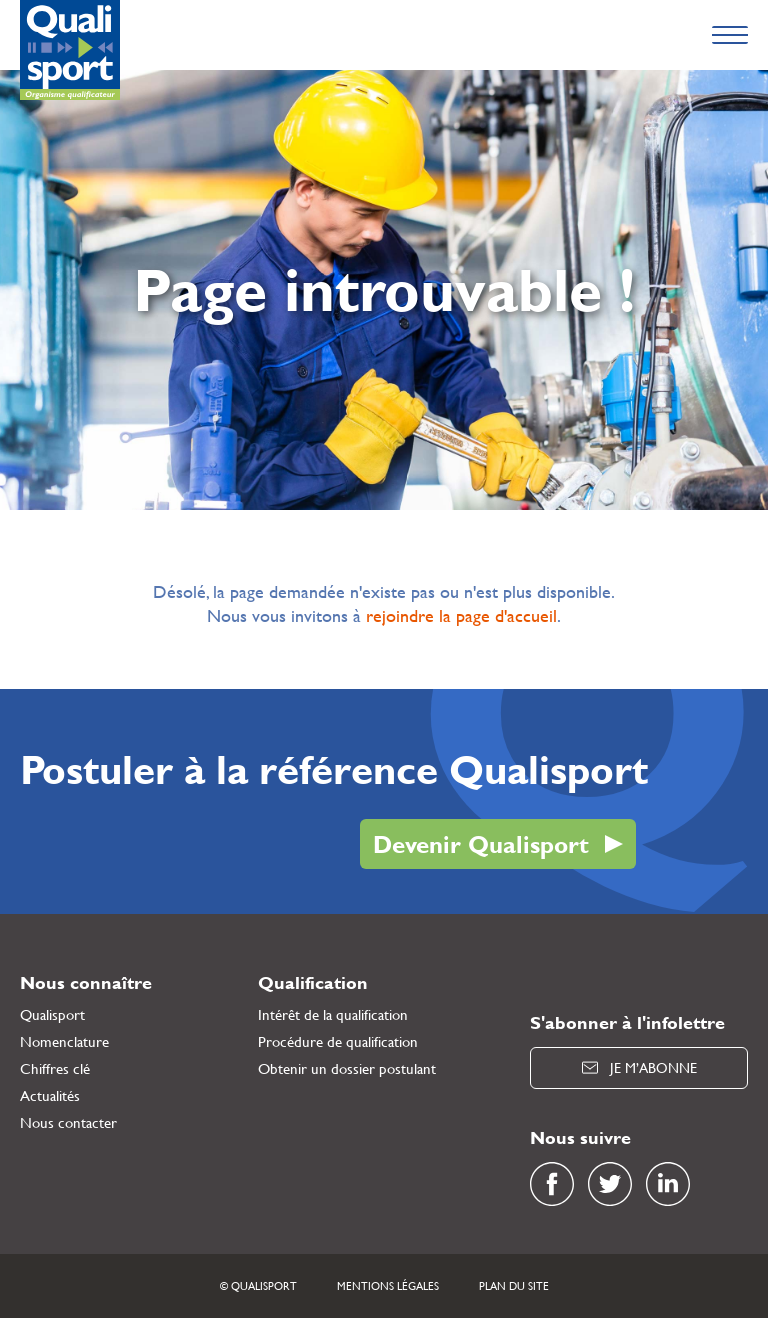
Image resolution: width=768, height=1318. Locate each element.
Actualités (50, 1095)
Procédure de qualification (338, 1041)
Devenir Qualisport (481, 844)
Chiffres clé (55, 1068)
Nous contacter (68, 1122)
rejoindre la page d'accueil (461, 615)
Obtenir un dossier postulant (347, 1068)
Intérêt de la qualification (333, 1014)
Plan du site (514, 1286)
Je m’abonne (639, 1067)
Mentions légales (388, 1286)
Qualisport (52, 1014)
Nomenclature (64, 1041)
